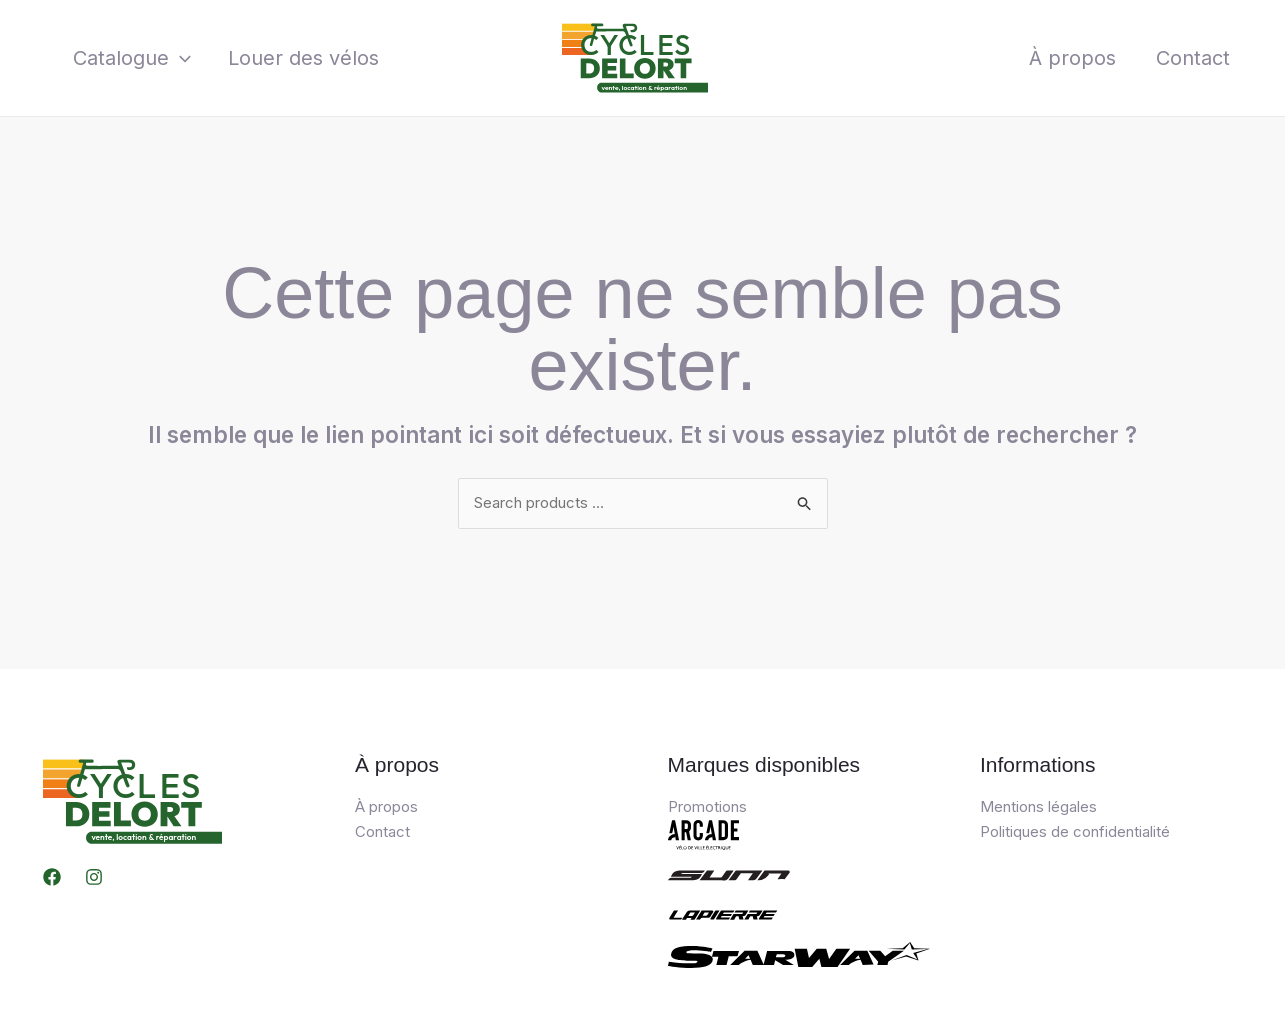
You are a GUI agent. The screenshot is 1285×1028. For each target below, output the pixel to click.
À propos (1072, 58)
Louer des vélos (293, 58)
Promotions (707, 806)
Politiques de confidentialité (1075, 831)
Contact (1193, 58)
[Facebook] (52, 877)
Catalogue (129, 58)
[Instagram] (94, 877)
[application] (177, 58)
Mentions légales (1038, 806)
